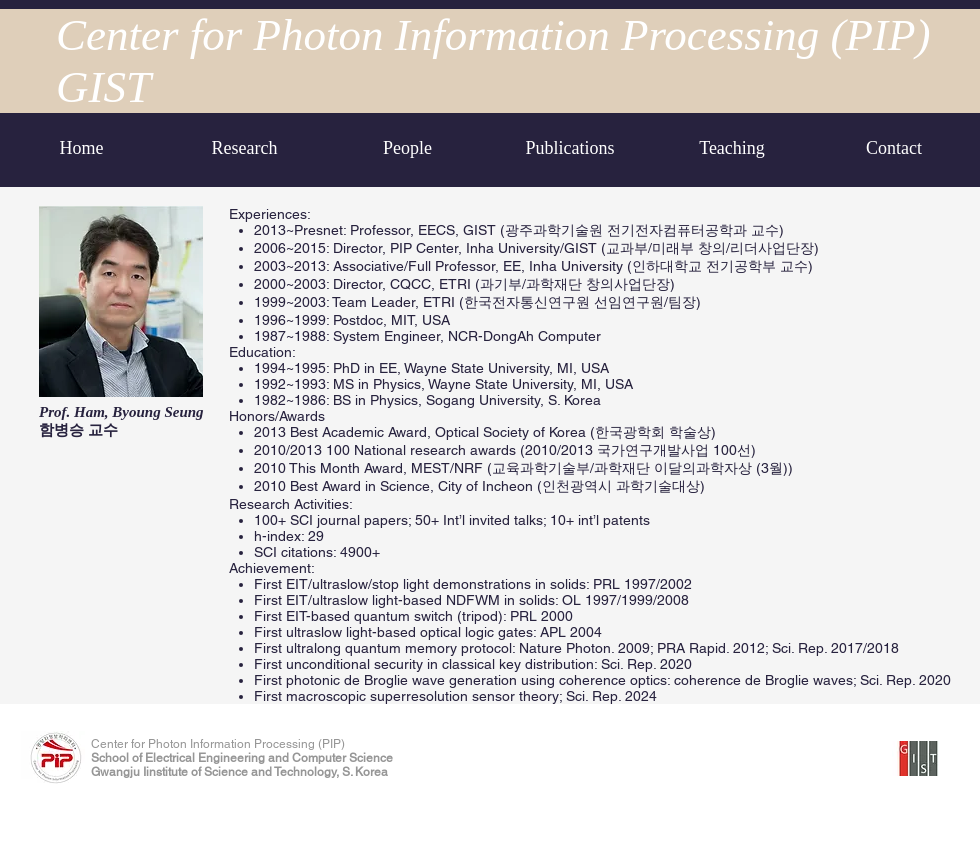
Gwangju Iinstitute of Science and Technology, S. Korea (239, 772)
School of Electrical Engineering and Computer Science (242, 758)
